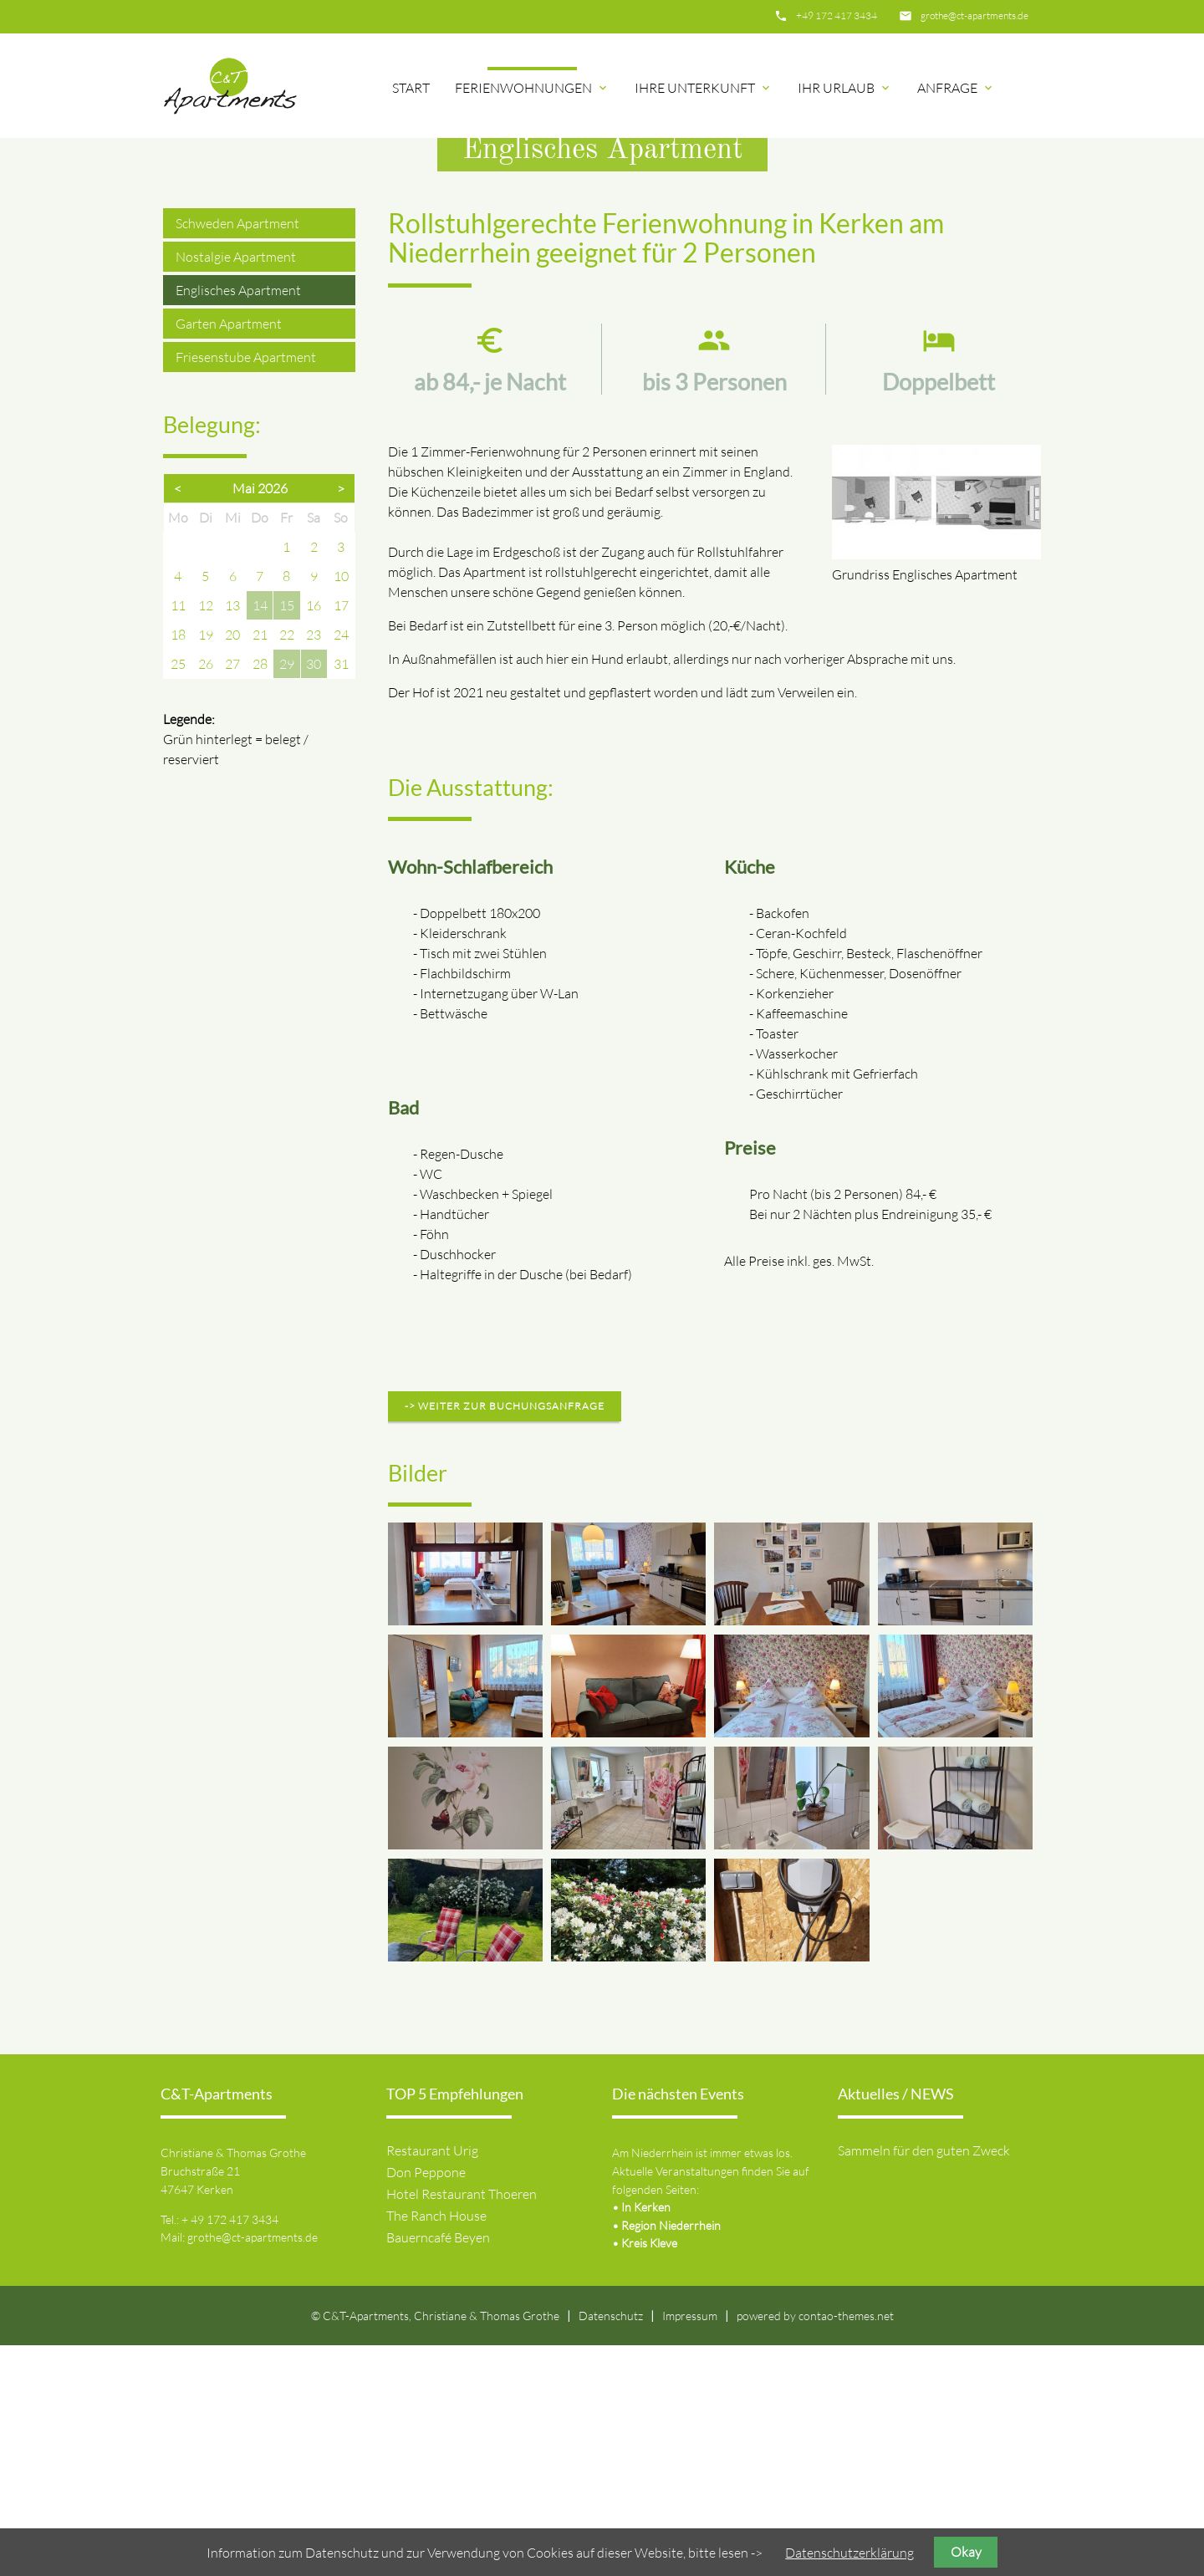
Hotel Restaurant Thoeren (461, 2424)
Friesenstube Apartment (246, 587)
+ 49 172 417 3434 (229, 2450)
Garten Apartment (229, 554)
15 (286, 836)
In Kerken (646, 2438)
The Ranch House (436, 2446)
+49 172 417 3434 (836, 15)
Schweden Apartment (237, 454)
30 (313, 894)
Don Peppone (426, 2403)
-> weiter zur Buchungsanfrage (505, 1636)
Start (411, 87)
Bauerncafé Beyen (438, 2468)
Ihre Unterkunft (704, 88)
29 (286, 894)
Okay (966, 2551)
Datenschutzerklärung (849, 2552)
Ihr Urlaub (845, 88)
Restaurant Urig (432, 2381)
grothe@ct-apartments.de (974, 15)
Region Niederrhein (671, 2456)
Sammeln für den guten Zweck (924, 2381)
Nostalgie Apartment (236, 487)
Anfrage (956, 88)
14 (260, 836)
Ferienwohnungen (532, 88)
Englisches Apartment (238, 521)
